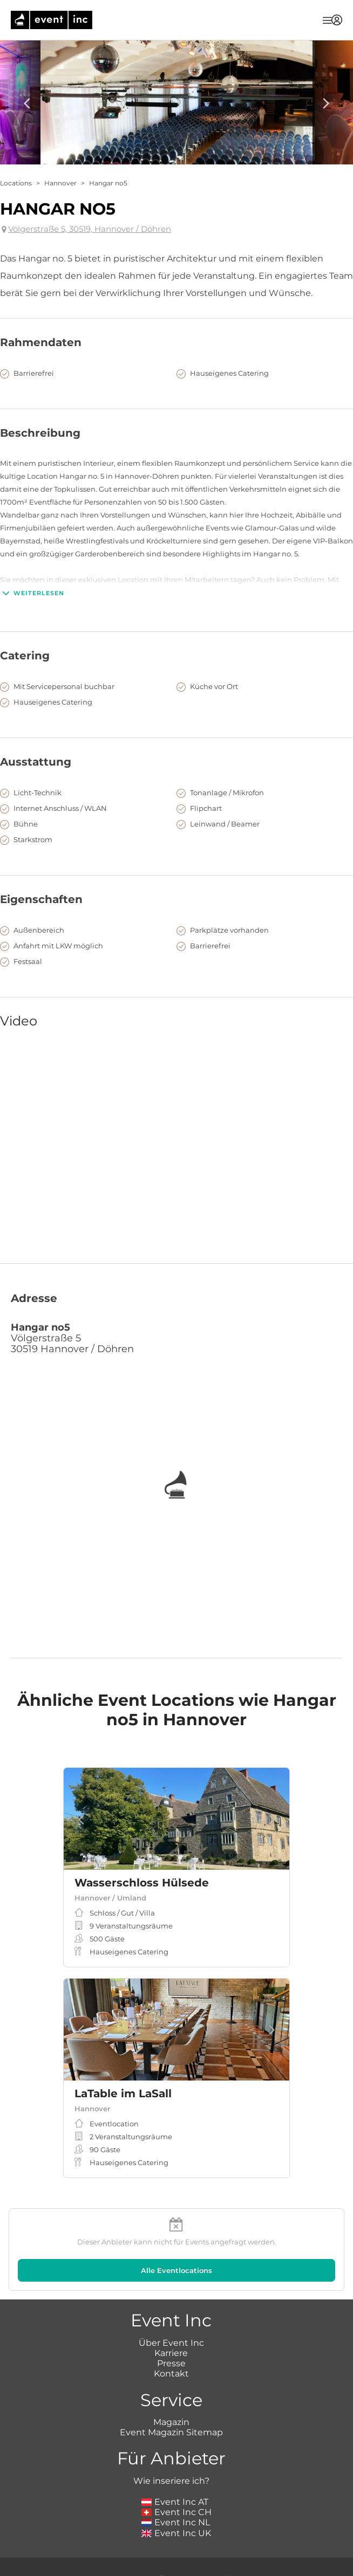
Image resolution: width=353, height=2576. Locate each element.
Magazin (171, 2422)
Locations (16, 183)
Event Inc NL (175, 2522)
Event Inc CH (176, 2512)
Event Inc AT (174, 2502)
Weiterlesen (32, 593)
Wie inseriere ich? (171, 2481)
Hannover (60, 183)
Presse (171, 2363)
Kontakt (171, 2373)
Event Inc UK (176, 2533)
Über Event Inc (171, 2343)
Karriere (171, 2353)
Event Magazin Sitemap (171, 2432)
